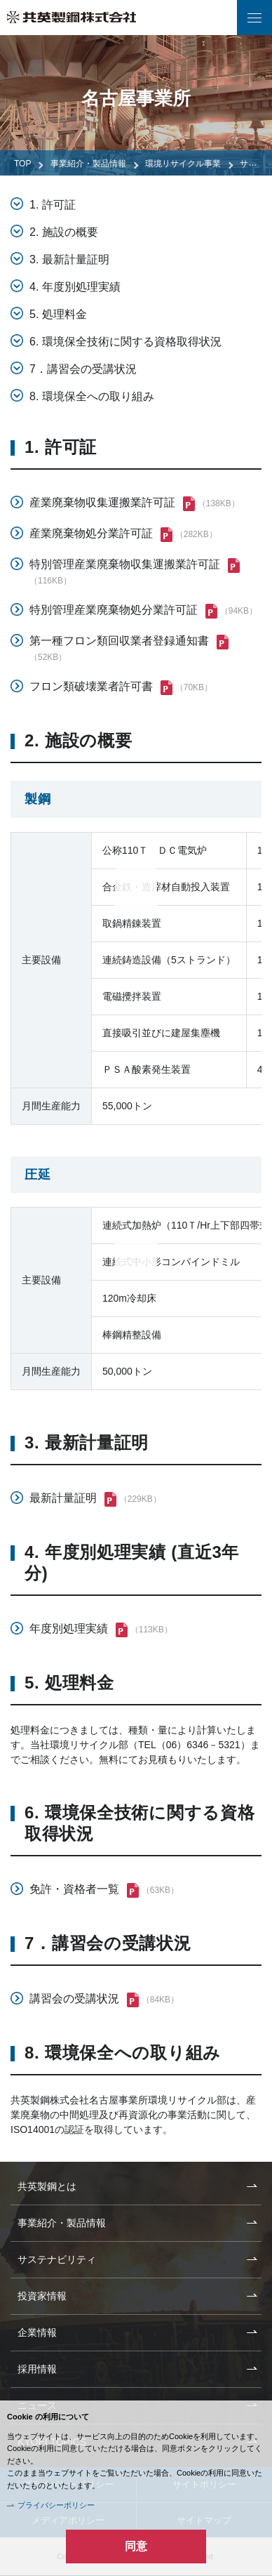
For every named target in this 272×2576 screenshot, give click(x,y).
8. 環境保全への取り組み (91, 396)
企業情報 (37, 2332)
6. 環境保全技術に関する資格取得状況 (125, 342)
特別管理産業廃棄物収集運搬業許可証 (124, 564)
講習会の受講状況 (74, 1998)
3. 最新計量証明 (69, 259)
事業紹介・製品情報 (88, 164)
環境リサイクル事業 (183, 164)
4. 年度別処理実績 (75, 287)
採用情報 (37, 2368)
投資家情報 (42, 2295)
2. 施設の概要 (63, 232)
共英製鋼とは (47, 2186)
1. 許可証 (52, 205)
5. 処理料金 (58, 314)
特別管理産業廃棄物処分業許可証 (113, 610)
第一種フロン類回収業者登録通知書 (119, 641)
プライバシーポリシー (56, 2505)
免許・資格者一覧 (74, 1889)
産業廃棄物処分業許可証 (91, 533)
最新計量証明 (63, 1498)
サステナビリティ (57, 2259)
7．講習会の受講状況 (83, 369)
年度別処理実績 (68, 1628)
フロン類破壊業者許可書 (91, 686)
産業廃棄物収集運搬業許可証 (102, 502)
